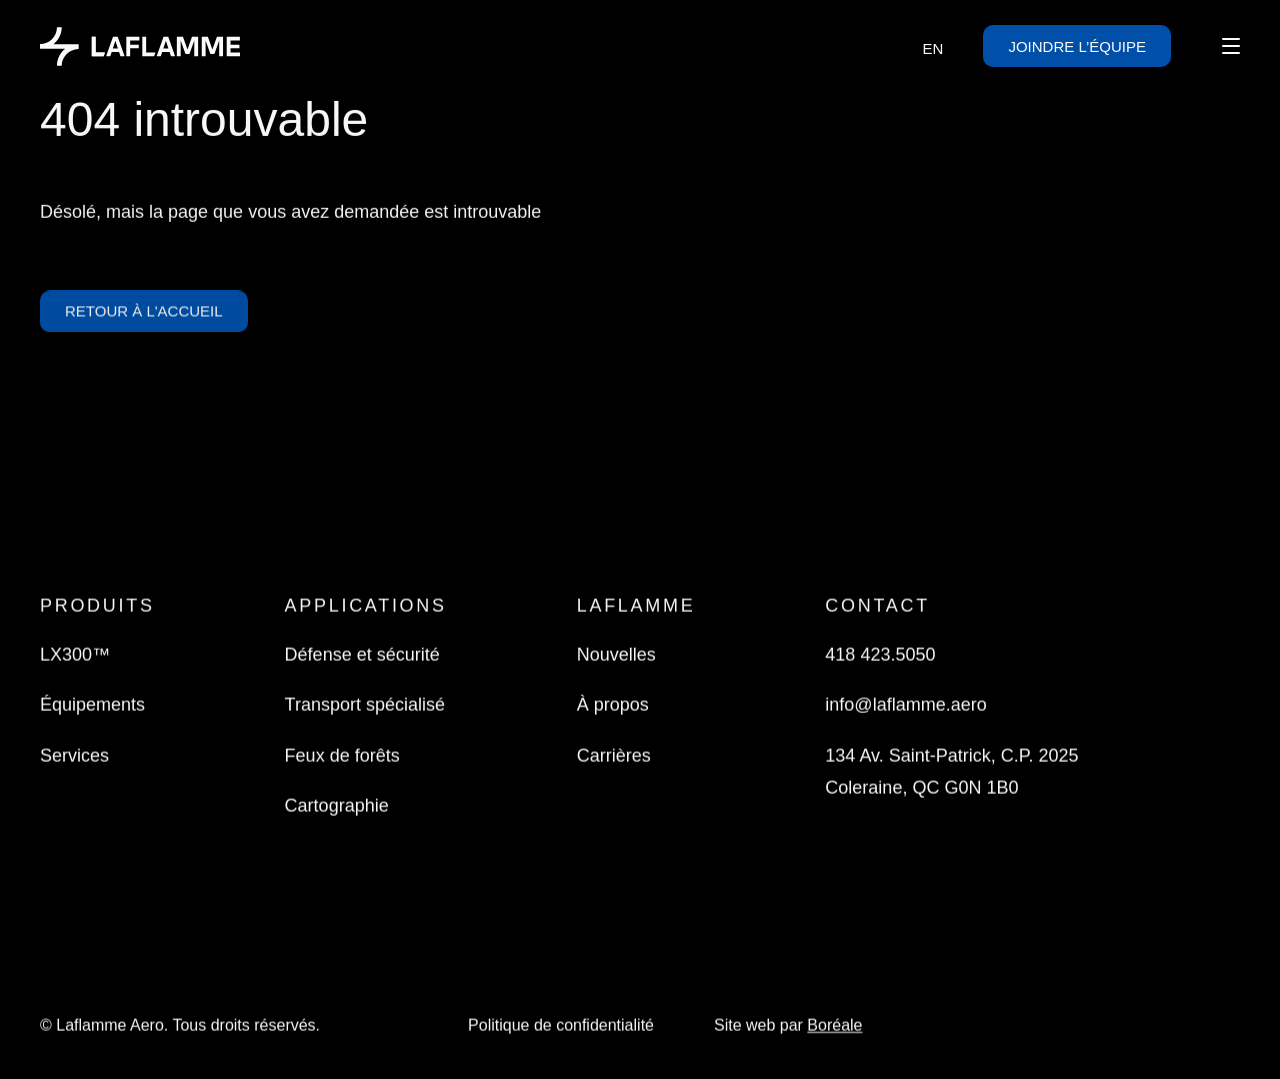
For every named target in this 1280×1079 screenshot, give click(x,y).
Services (74, 757)
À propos (613, 706)
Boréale (834, 1026)
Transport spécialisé (365, 706)
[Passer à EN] (933, 48)
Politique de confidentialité (561, 1026)
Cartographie (337, 807)
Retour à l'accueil (144, 315)
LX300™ (75, 656)
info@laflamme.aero (905, 706)
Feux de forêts (342, 757)
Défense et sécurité (362, 656)
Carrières (614, 757)
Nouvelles (616, 656)
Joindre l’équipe (1077, 45)
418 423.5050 (880, 656)
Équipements (92, 706)
